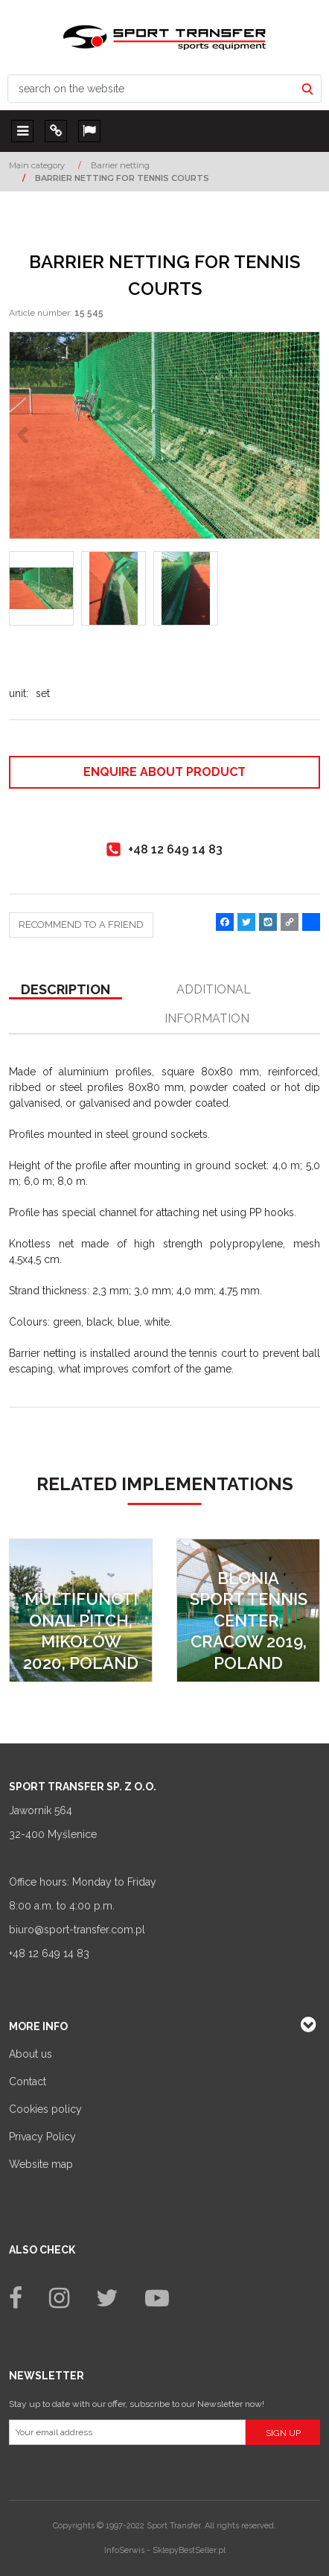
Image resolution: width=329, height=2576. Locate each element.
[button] (65, 990)
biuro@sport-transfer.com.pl (77, 1930)
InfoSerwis (124, 2550)
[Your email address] (127, 2432)
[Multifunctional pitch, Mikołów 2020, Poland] (81, 1610)
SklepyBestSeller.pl (189, 2550)
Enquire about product (164, 772)
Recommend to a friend (81, 924)
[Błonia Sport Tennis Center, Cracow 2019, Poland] (248, 1610)
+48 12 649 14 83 (49, 1953)
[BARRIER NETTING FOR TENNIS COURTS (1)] (164, 435)
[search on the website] (151, 88)
